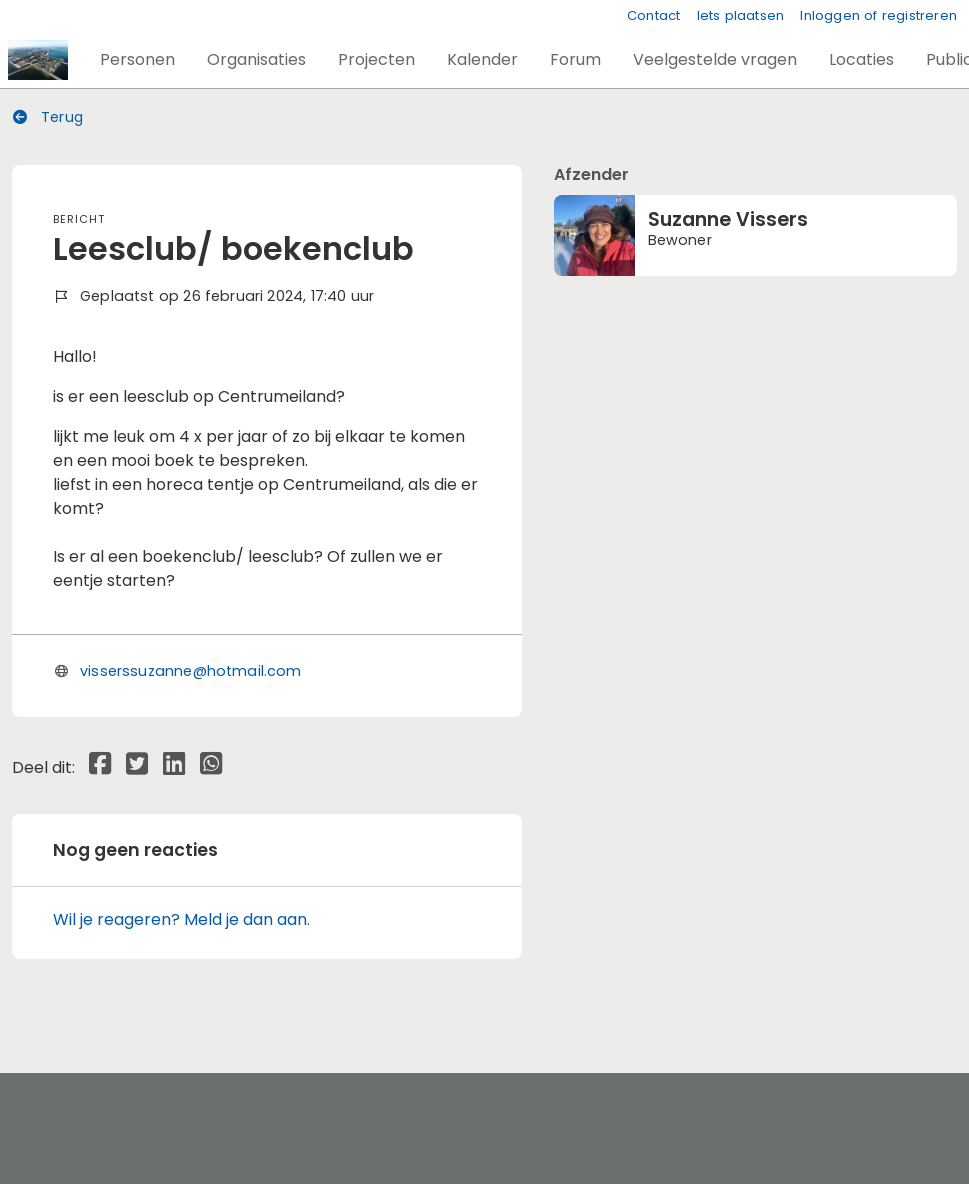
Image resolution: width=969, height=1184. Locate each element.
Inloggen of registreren (878, 15)
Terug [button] (48, 117)
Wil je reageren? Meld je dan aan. (181, 919)
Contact (653, 15)
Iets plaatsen (741, 15)
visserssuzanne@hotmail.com (191, 671)
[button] (137, 60)
